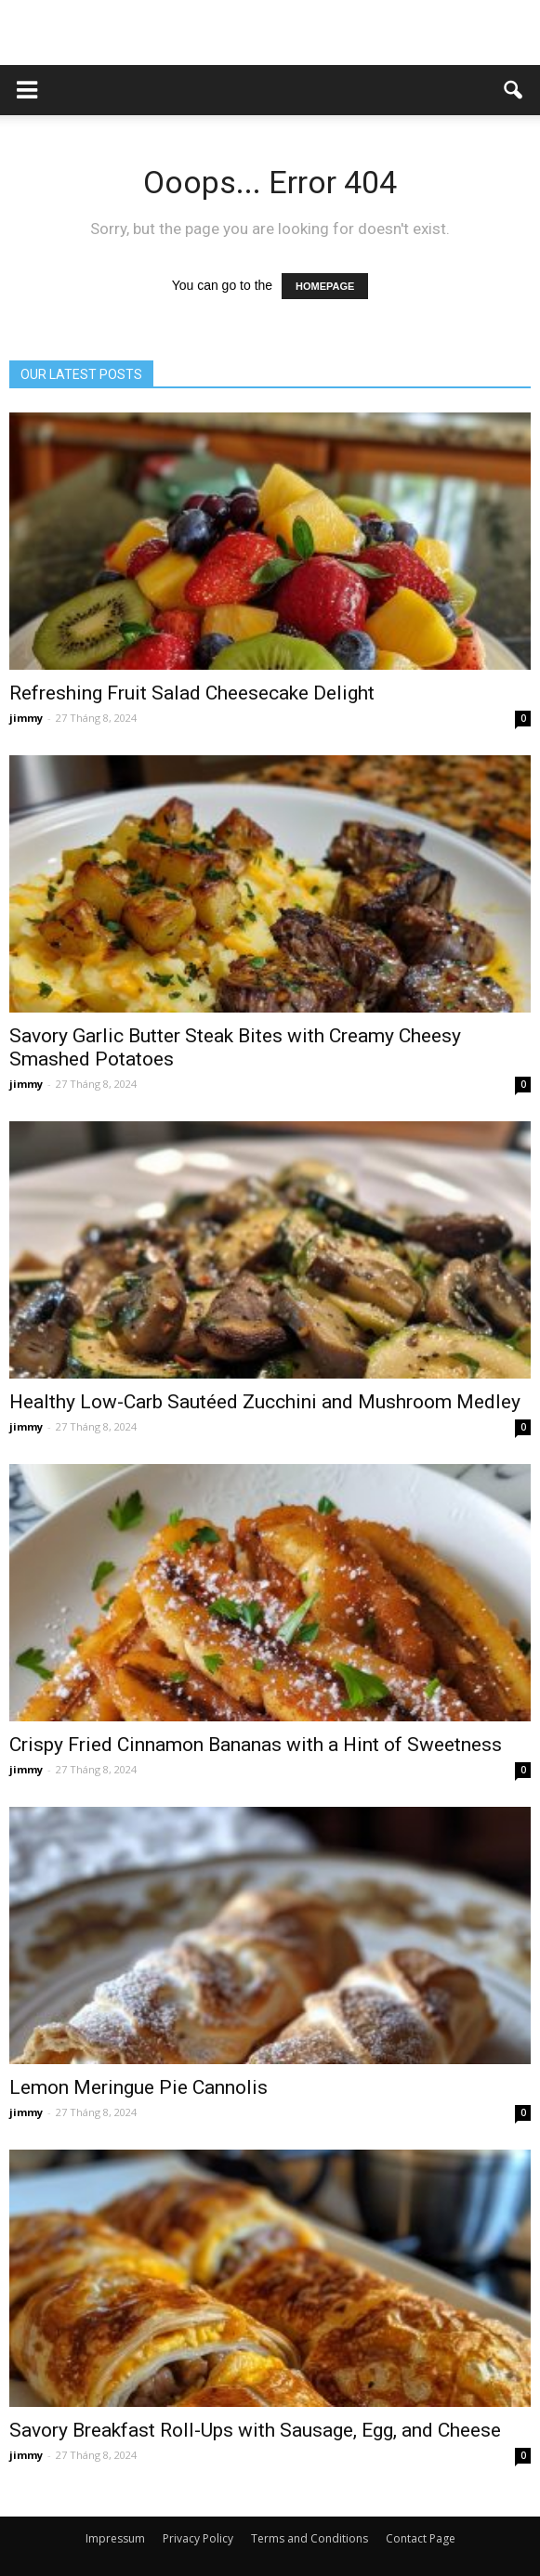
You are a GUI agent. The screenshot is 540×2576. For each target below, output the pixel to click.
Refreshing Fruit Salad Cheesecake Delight (192, 693)
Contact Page (420, 2538)
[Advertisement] (270, 32)
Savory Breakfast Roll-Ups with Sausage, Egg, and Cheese (255, 2430)
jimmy (26, 718)
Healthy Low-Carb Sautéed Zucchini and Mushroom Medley (264, 1402)
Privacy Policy (198, 2538)
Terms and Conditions (309, 2538)
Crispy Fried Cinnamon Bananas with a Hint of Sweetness (255, 1744)
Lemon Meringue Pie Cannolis (138, 2087)
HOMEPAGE (325, 286)
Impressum (115, 2538)
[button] (514, 90)
